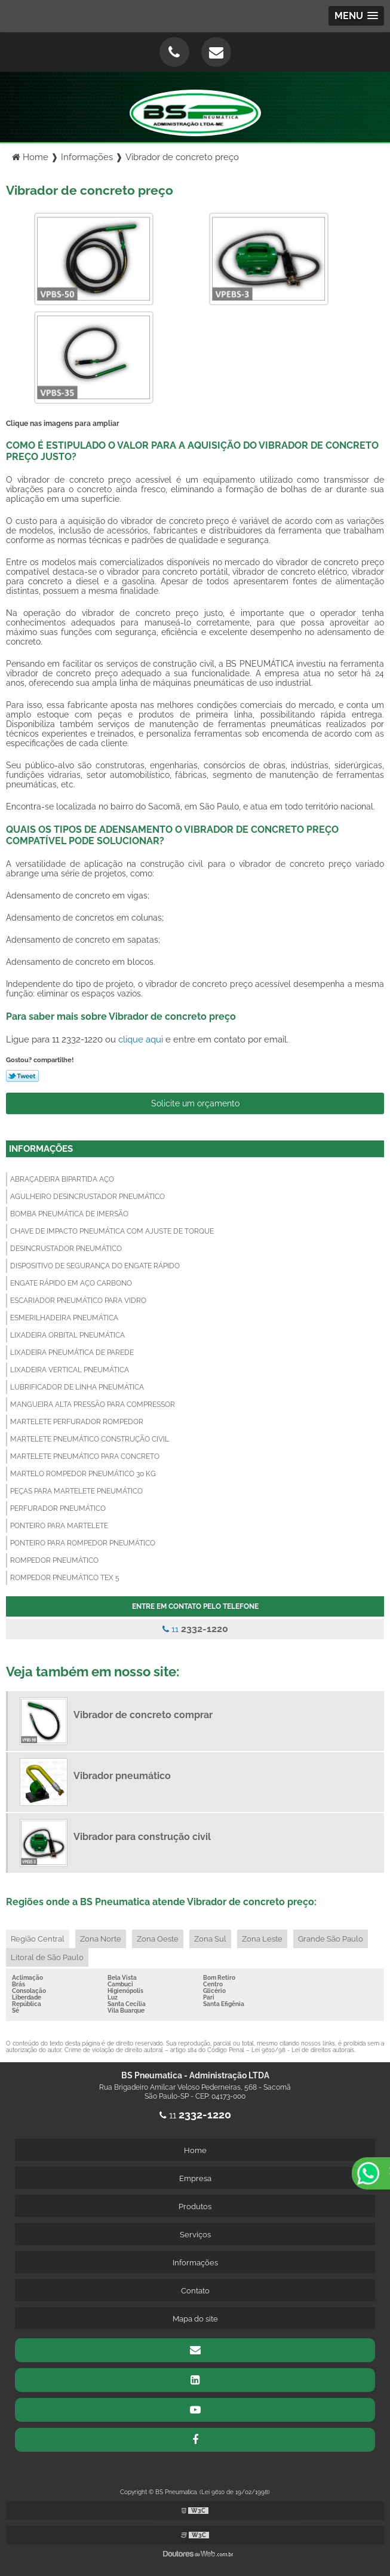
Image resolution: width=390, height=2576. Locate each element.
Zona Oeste (158, 1938)
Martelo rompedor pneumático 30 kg (83, 1474)
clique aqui (140, 1039)
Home (195, 2150)
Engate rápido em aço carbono (71, 1283)
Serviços (195, 2234)
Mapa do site (195, 2318)
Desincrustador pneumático (66, 1248)
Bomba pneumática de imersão (69, 1214)
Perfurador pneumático (58, 1508)
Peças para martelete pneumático (76, 1491)
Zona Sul (210, 1938)
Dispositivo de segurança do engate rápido (95, 1266)
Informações (41, 1148)
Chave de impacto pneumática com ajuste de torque (112, 1231)
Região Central (38, 1938)
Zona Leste (262, 1938)
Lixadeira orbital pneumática (67, 1335)
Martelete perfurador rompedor (76, 1422)
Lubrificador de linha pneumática (77, 1387)
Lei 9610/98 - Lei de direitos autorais (302, 2050)
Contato (195, 2290)
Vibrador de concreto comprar (143, 1715)
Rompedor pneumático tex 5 (64, 1578)
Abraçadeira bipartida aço (62, 1179)
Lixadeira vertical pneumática (69, 1370)
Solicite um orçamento (195, 1103)
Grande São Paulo (330, 1938)
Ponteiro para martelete (59, 1526)
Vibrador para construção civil (142, 1836)
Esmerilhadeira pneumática (64, 1318)
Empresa (195, 2178)
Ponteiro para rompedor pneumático (82, 1543)
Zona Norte (100, 1938)
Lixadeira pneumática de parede (72, 1352)
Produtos (195, 2206)
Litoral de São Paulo (47, 1957)
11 (195, 1628)
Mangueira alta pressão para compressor (92, 1404)
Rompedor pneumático (54, 1560)
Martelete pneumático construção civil (89, 1439)
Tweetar (22, 1076)
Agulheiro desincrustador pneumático (87, 1196)
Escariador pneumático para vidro (78, 1300)
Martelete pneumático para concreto (84, 1456)
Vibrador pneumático (122, 1775)
